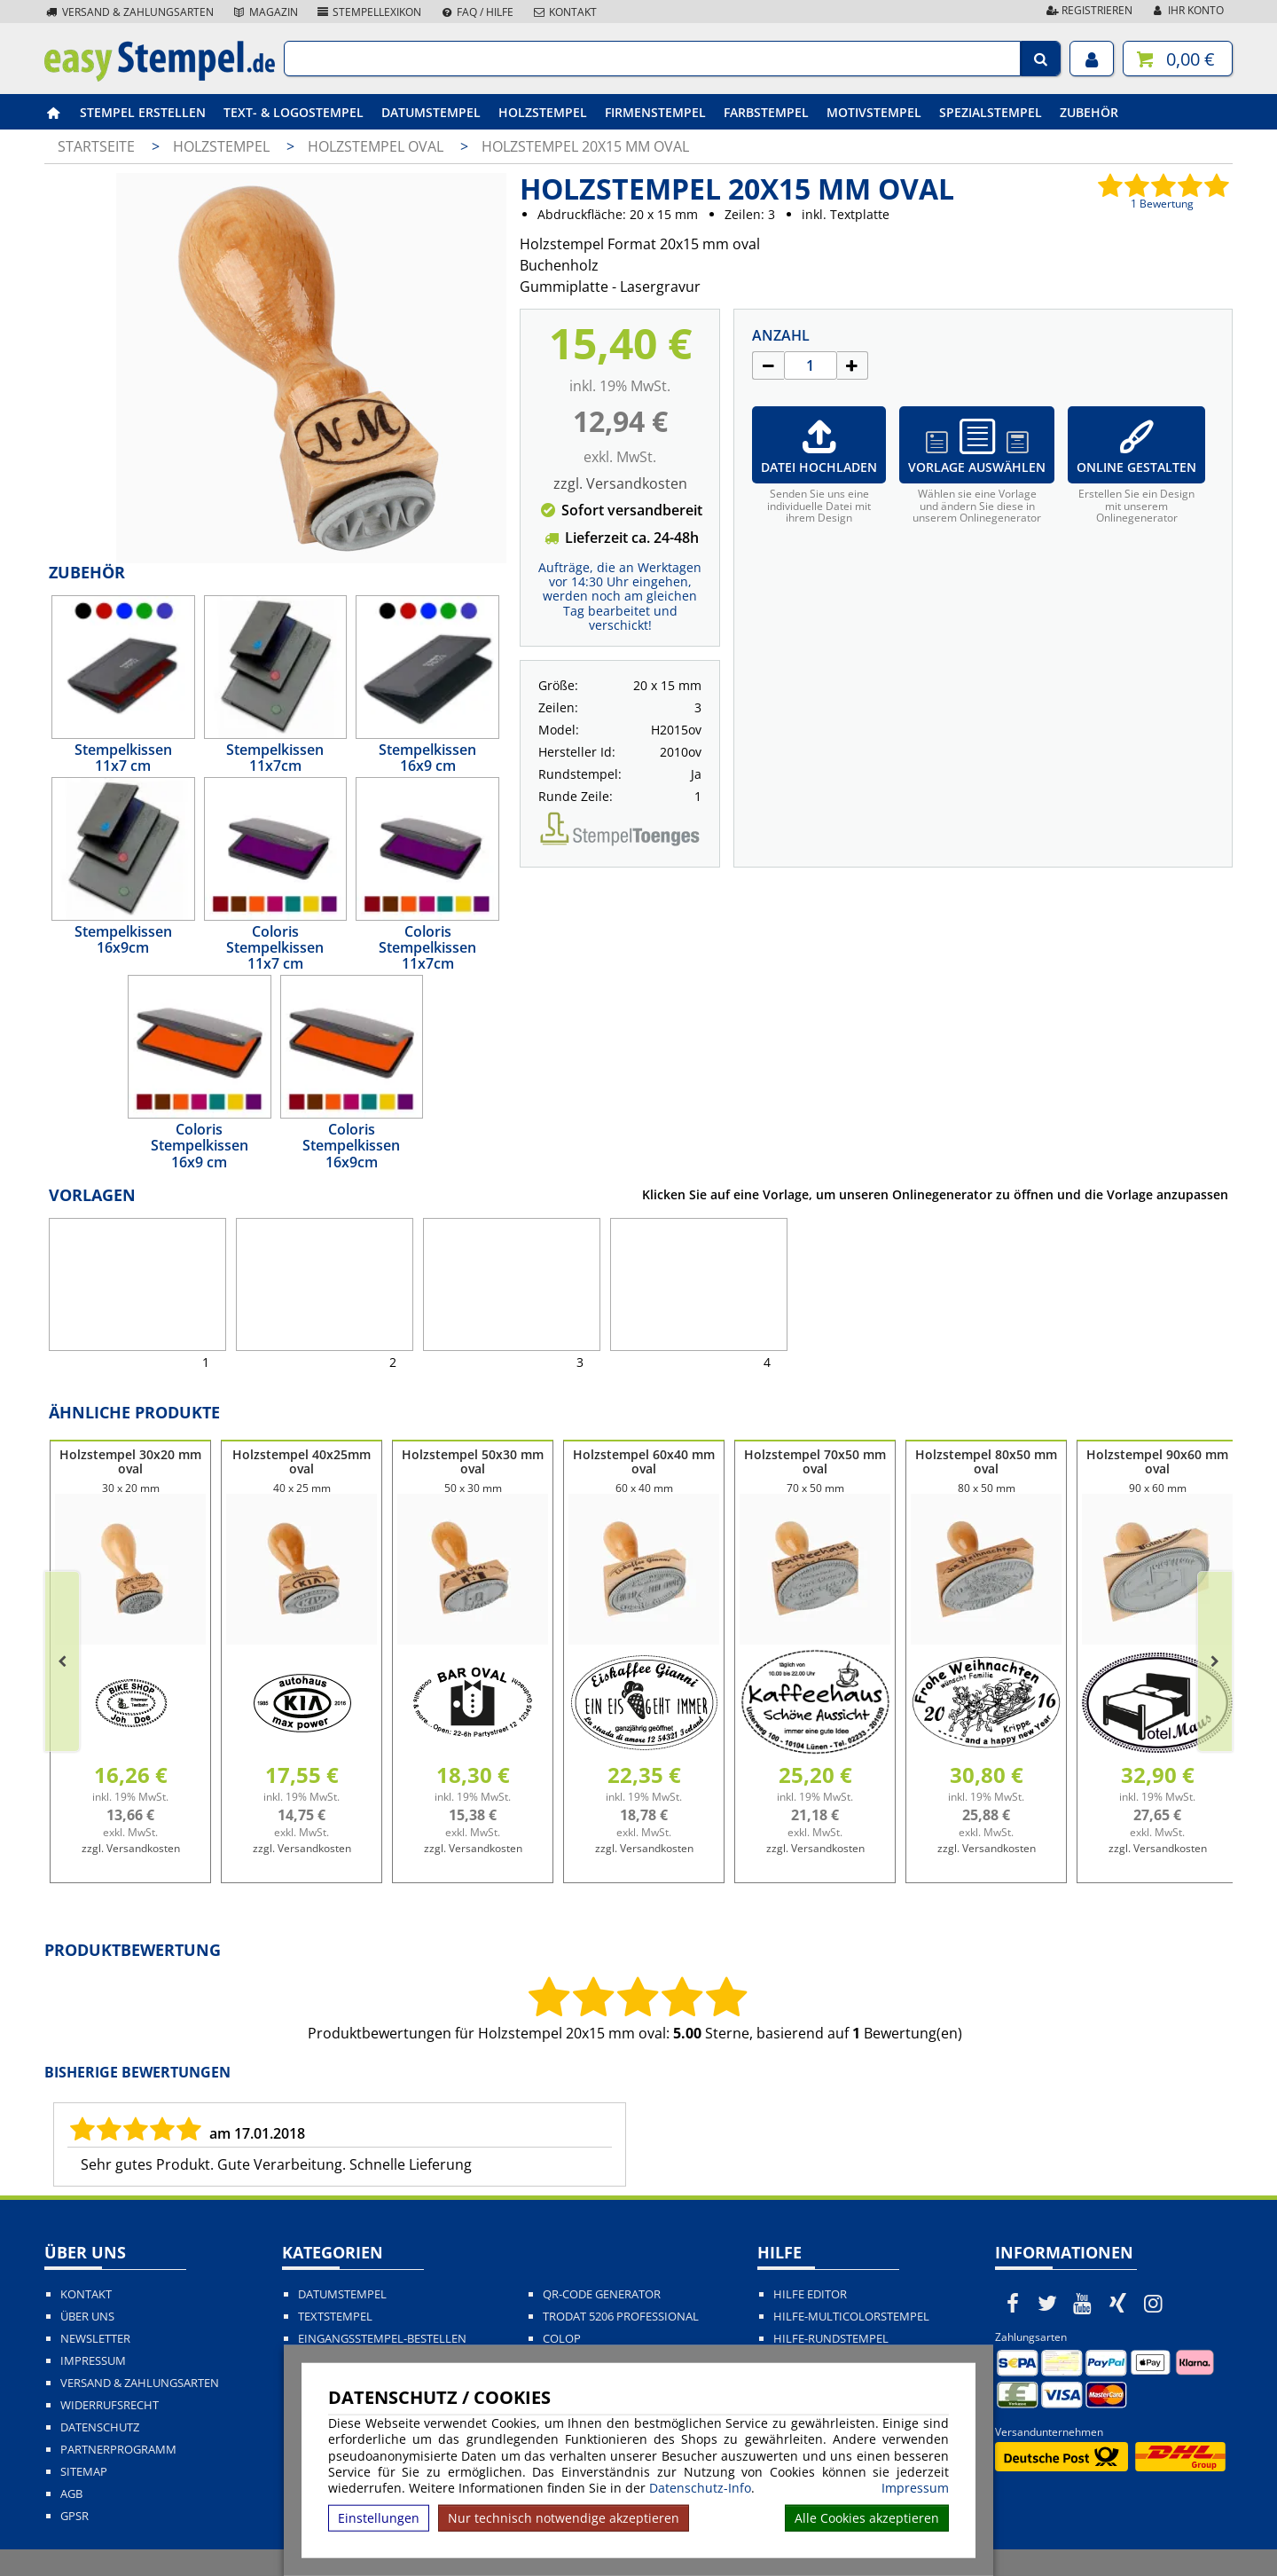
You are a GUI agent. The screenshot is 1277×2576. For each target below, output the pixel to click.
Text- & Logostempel (293, 112)
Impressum (915, 2488)
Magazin (264, 12)
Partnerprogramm (118, 2449)
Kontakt (564, 12)
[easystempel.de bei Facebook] (1013, 2302)
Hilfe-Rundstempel (831, 2338)
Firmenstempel (655, 112)
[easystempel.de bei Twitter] (1048, 2302)
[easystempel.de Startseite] (159, 76)
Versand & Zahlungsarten (129, 12)
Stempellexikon (369, 12)
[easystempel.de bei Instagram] (1153, 2302)
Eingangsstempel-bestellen (382, 2338)
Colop (562, 2338)
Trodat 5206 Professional (621, 2316)
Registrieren (1088, 10)
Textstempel (335, 2316)
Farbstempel (766, 112)
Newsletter (95, 2338)
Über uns (87, 2316)
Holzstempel (542, 112)
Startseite (96, 146)
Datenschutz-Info (700, 2487)
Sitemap (83, 2471)
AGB (71, 2494)
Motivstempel (874, 112)
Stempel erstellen (143, 112)
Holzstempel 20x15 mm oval (585, 146)
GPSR (74, 2516)
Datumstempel (431, 112)
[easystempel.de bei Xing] (1118, 2302)
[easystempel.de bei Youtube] (1083, 2302)
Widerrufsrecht (109, 2405)
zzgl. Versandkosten (620, 483)
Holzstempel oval (377, 146)
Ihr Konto (1187, 10)
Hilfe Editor (810, 2294)
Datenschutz (99, 2427)
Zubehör (1089, 112)
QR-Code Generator (602, 2294)
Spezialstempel (990, 112)
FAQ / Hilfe (476, 12)
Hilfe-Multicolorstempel (851, 2316)
